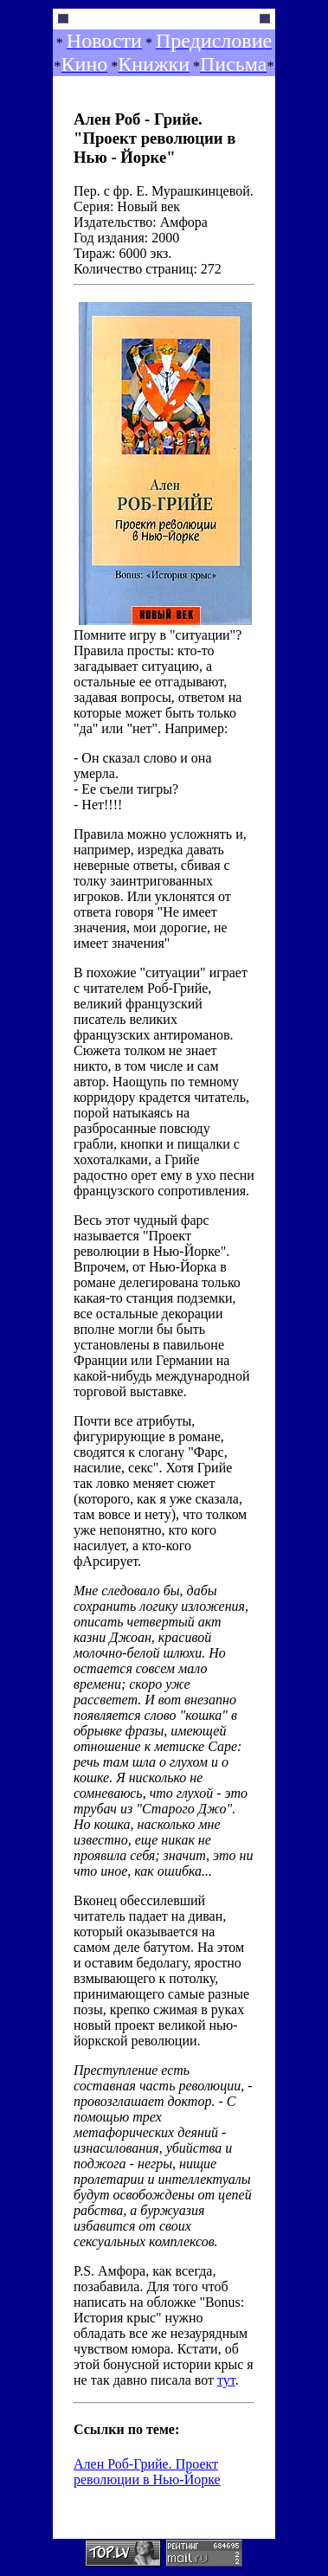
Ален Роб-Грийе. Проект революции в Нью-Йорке (147, 2472)
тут (226, 2380)
